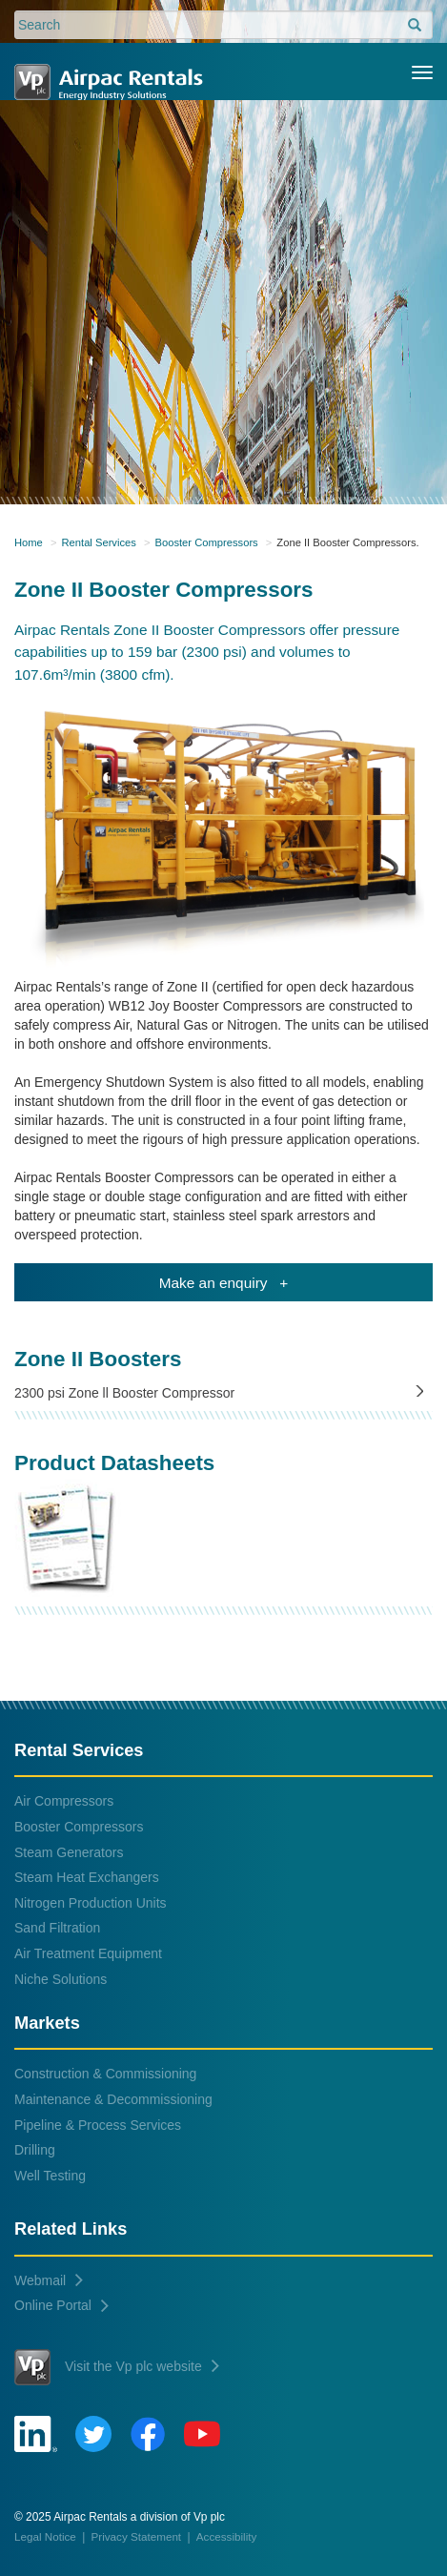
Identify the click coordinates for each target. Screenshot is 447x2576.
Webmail (48, 2280)
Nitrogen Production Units (90, 1903)
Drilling (34, 2149)
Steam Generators (68, 1852)
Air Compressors (63, 1801)
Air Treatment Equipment (88, 1953)
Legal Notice (45, 2536)
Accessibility (226, 2536)
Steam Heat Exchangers (86, 1877)
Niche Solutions (60, 1979)
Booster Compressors (206, 542)
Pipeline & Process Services (97, 2125)
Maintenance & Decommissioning (113, 2099)
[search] (414, 25)
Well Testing (50, 2175)
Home (28, 542)
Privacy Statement (136, 2536)
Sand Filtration (57, 1927)
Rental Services (99, 542)
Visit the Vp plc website (116, 2367)
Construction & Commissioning (105, 2073)
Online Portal (61, 2305)
